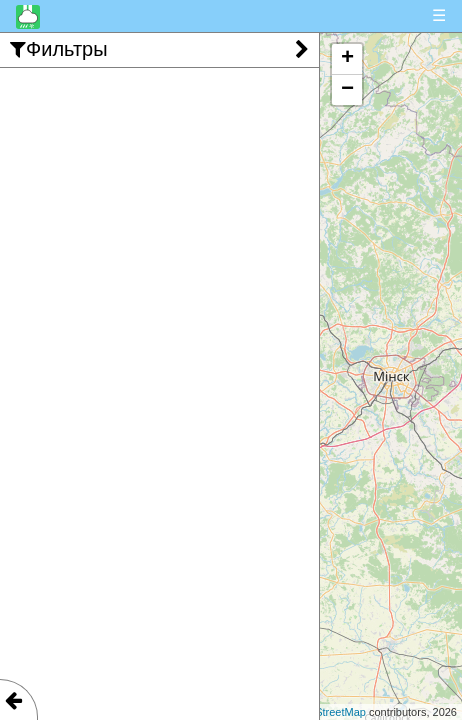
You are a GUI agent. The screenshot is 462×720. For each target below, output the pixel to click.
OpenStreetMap (327, 712)
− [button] (347, 90)
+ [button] (347, 59)
